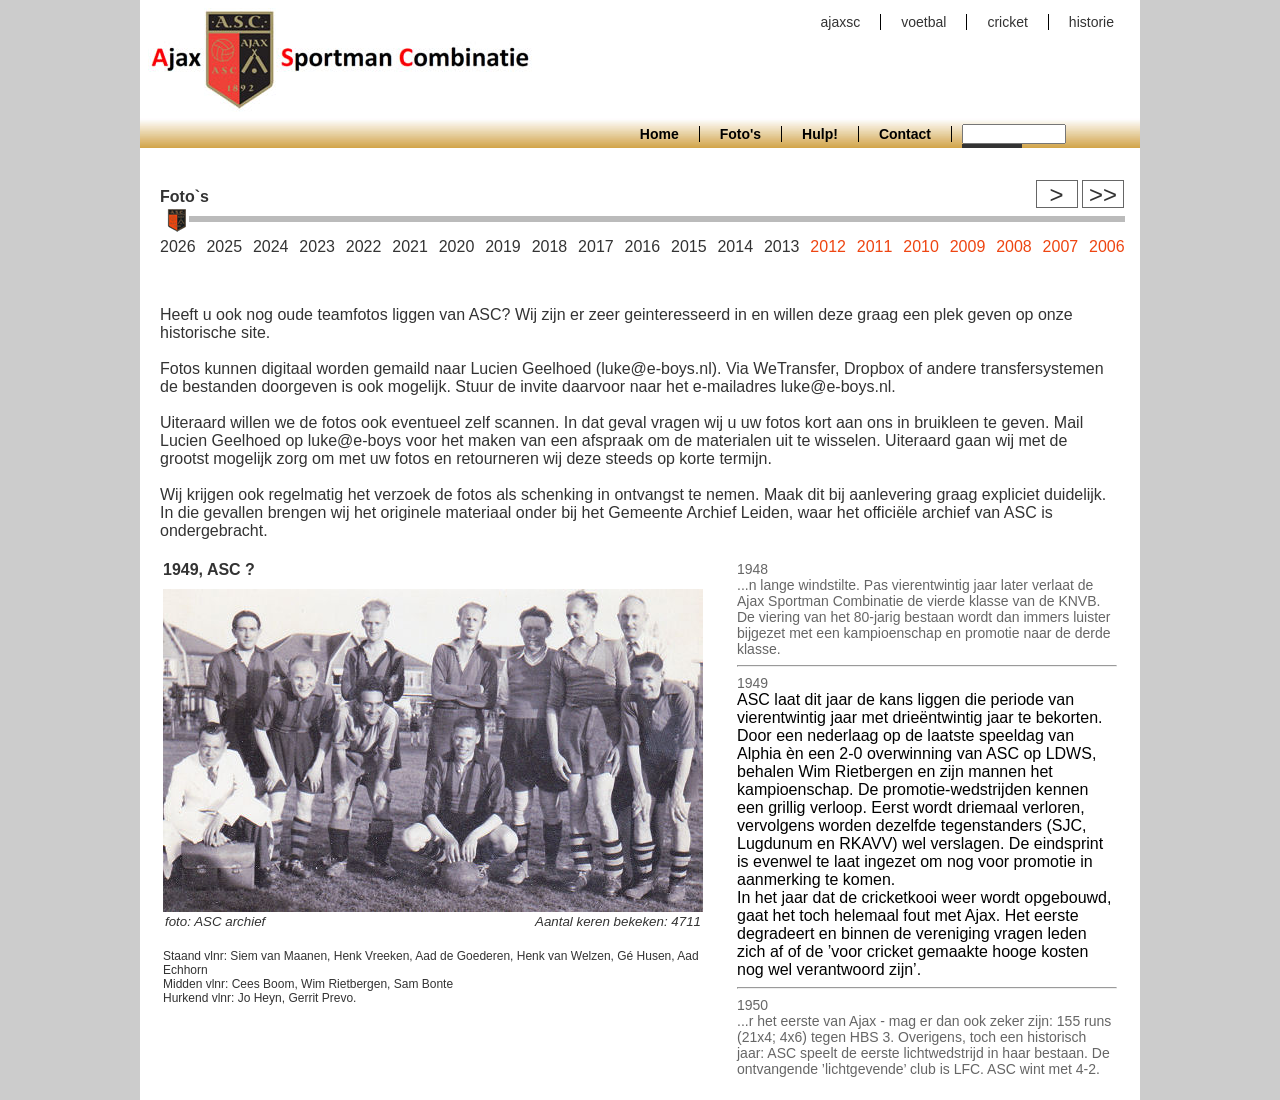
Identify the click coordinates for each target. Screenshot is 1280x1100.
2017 (596, 246)
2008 (1014, 246)
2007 (1061, 246)
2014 (735, 246)
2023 (317, 246)
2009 (968, 246)
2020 (457, 246)
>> (1103, 194)
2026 (178, 246)
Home (659, 134)
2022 (364, 246)
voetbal (923, 22)
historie (1091, 22)
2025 (224, 246)
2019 (503, 246)
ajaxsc (841, 22)
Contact (905, 134)
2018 (550, 246)
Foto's (740, 134)
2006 (1107, 246)
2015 (689, 246)
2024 (271, 246)
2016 (643, 246)
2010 (921, 246)
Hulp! (820, 134)
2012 (828, 246)
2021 (410, 246)
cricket (1007, 22)
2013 (782, 246)
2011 (875, 246)
